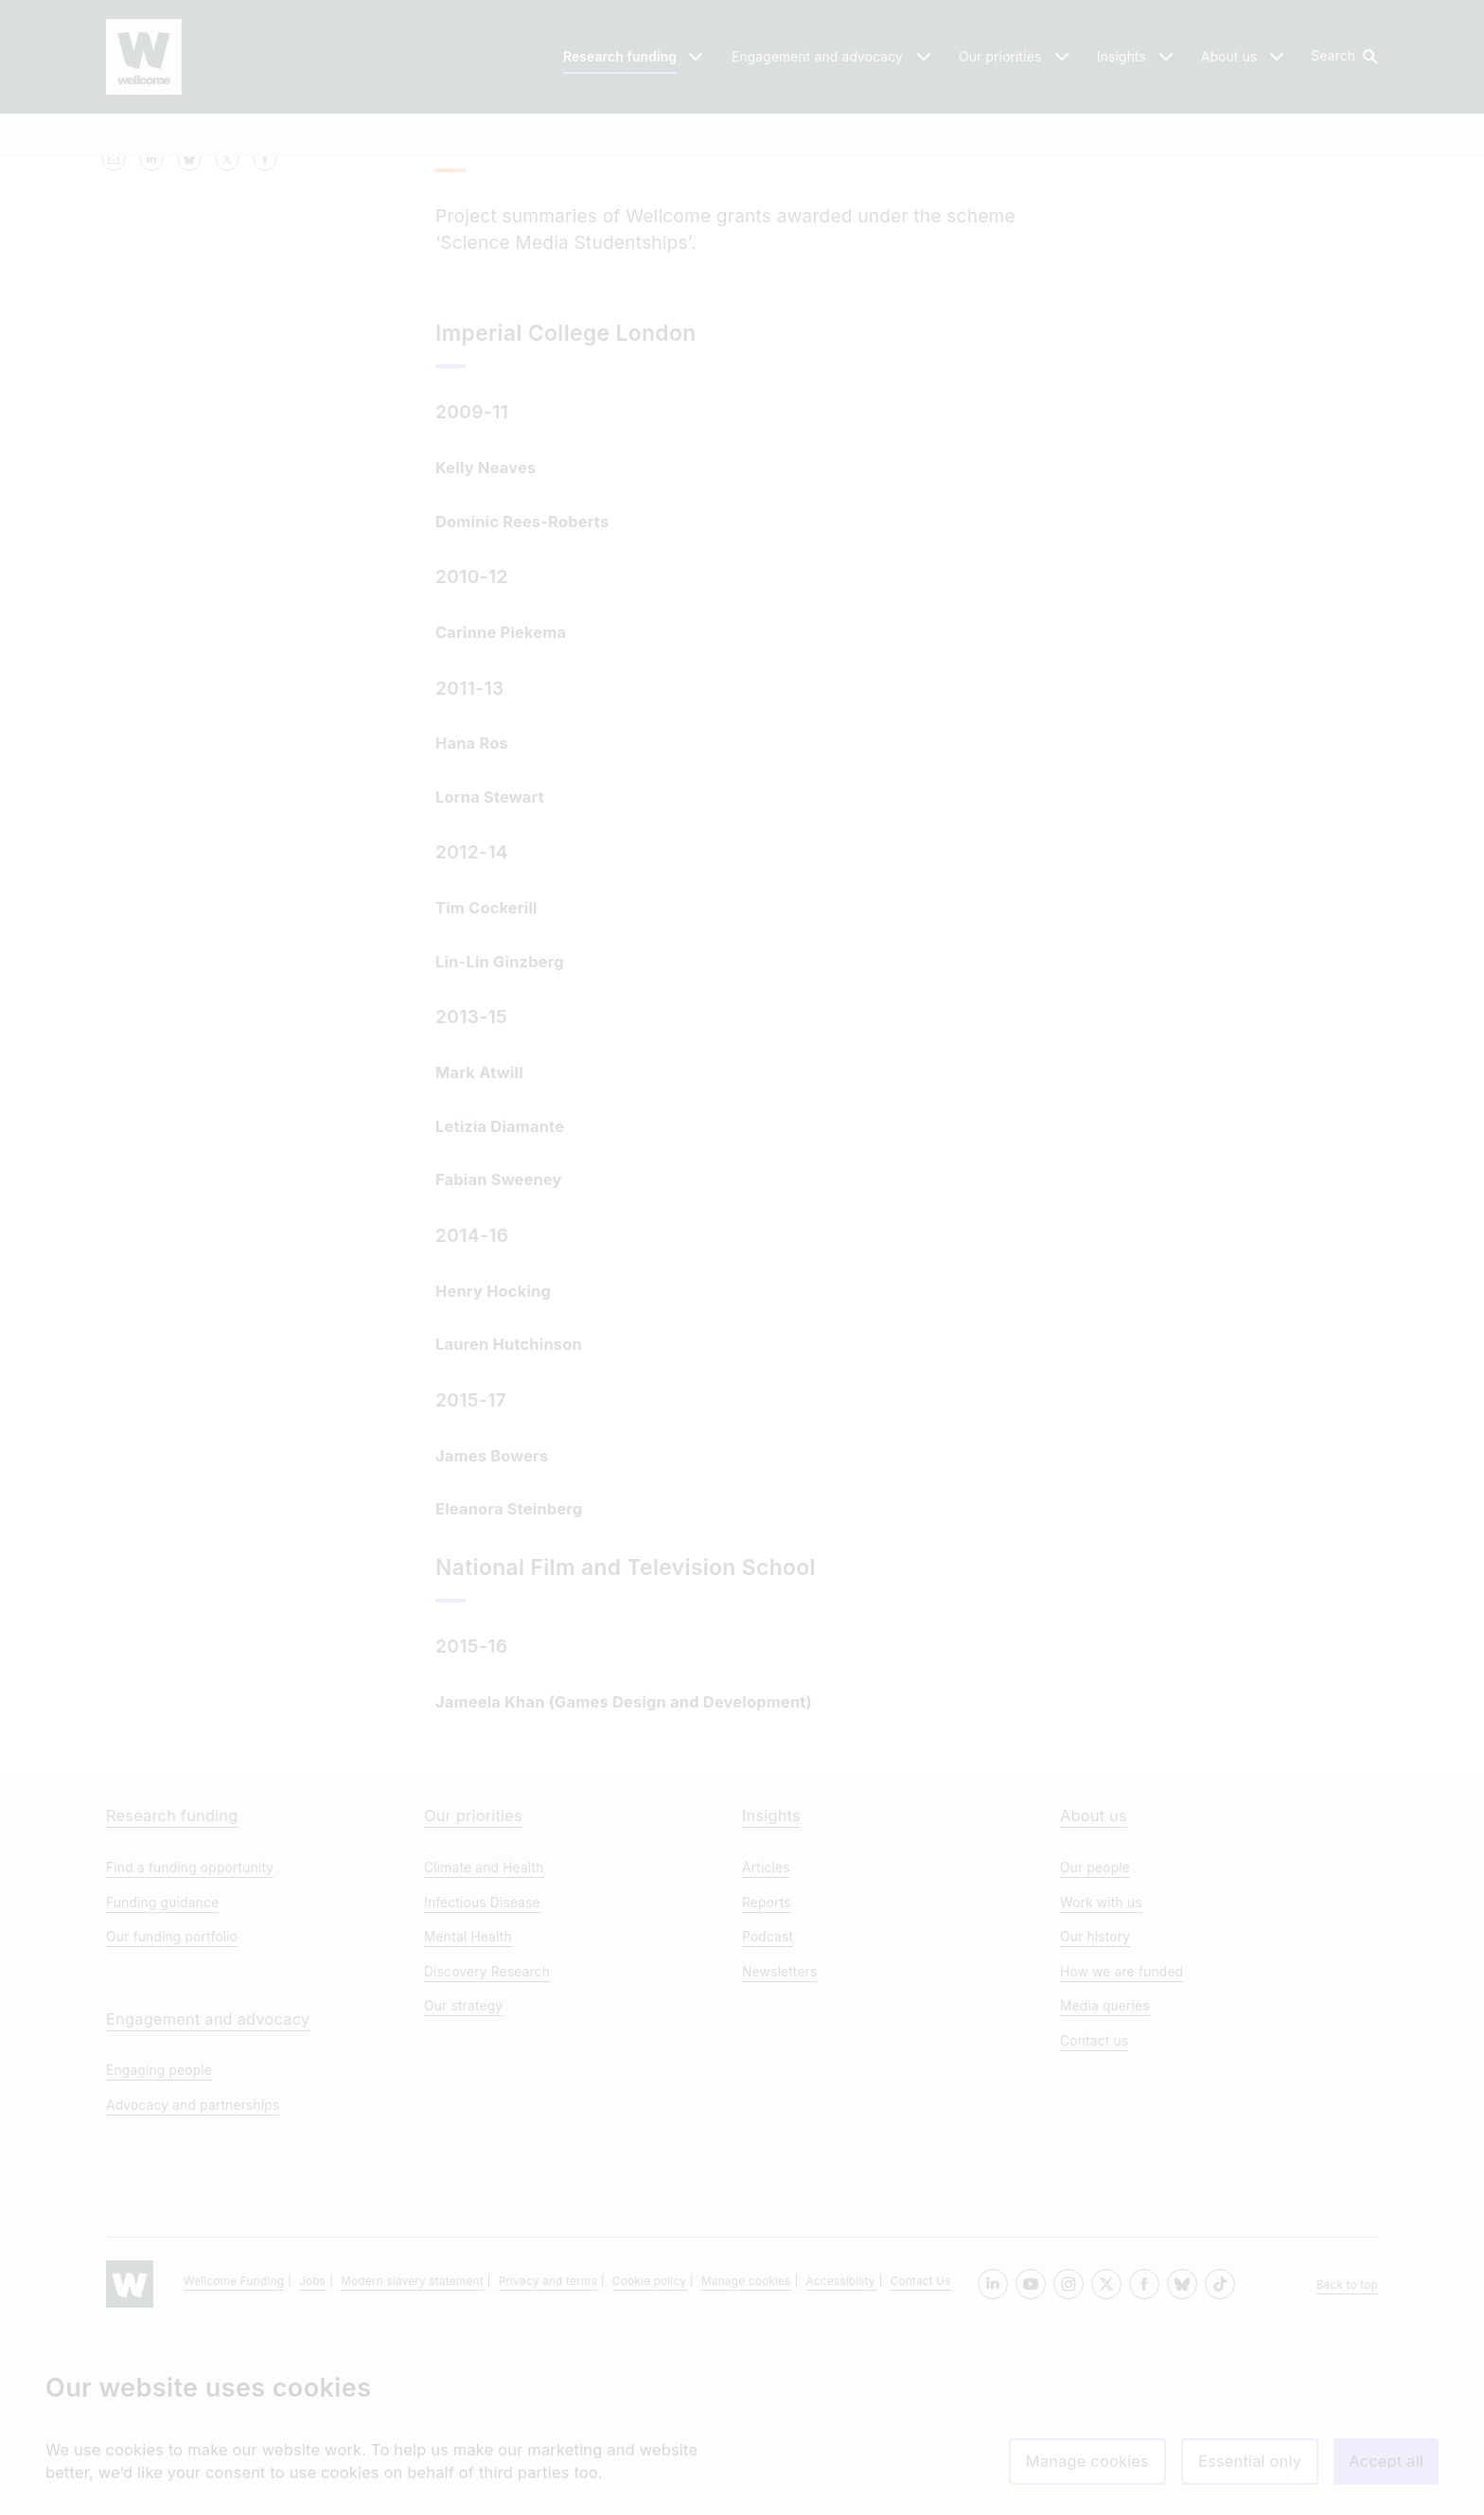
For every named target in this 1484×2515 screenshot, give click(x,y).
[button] (1343, 57)
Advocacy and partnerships (192, 2289)
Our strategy (463, 2191)
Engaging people (159, 2255)
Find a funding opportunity (190, 2052)
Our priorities (473, 2001)
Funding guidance (162, 2087)
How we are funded (1121, 2156)
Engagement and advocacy (207, 2203)
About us (1093, 2001)
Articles (766, 2052)
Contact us (1094, 2225)
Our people (1095, 2052)
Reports (766, 2087)
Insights (771, 2001)
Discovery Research (487, 2156)
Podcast (767, 2122)
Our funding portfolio (172, 2122)
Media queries (1105, 2191)
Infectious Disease (482, 2087)
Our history (1095, 2122)
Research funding (172, 2001)
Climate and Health (484, 2052)
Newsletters (779, 2156)
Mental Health (468, 2122)
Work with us (1101, 2087)
